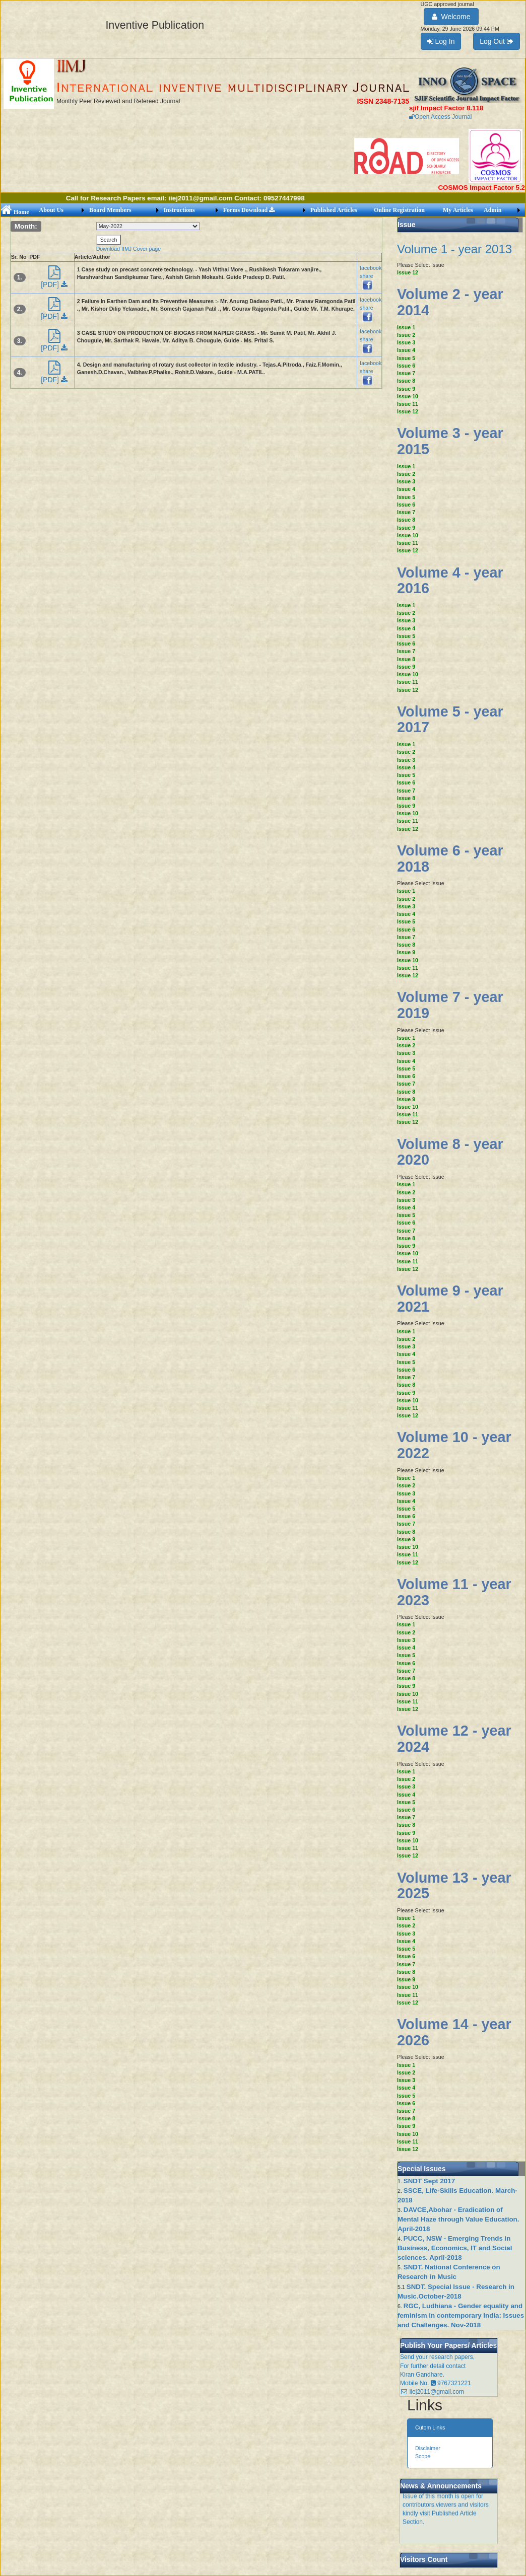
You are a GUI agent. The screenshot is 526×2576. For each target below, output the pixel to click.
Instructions (179, 209)
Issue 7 (406, 373)
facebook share (370, 276)
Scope (422, 2456)
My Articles (458, 209)
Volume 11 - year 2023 (454, 1592)
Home (15, 212)
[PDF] (54, 280)
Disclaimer (427, 2448)
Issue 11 (407, 404)
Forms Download (249, 209)
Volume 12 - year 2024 (454, 1739)
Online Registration (399, 209)
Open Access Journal (440, 116)
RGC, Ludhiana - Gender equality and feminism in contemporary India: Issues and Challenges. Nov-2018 (461, 2315)
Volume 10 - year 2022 (454, 1445)
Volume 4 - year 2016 (450, 580)
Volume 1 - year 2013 (454, 249)
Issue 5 (406, 358)
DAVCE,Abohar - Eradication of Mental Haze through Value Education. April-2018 (458, 2219)
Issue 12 (407, 272)
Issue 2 (406, 335)
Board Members (110, 209)
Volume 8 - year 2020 (450, 1152)
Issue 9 (406, 389)
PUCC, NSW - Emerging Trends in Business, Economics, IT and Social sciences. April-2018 (455, 2248)
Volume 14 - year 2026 (454, 2032)
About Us (51, 209)
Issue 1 (406, 327)
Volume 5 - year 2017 (450, 719)
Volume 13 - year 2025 (454, 1886)
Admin (492, 209)
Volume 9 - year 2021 (450, 1298)
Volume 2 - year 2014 (450, 302)
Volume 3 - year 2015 (450, 441)
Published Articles (333, 209)
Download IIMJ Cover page (128, 249)
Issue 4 (406, 350)
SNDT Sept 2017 (429, 2181)
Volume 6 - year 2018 (450, 858)
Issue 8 (406, 381)
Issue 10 (407, 396)
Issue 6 (406, 366)
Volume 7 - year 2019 (450, 1005)
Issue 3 (406, 342)
